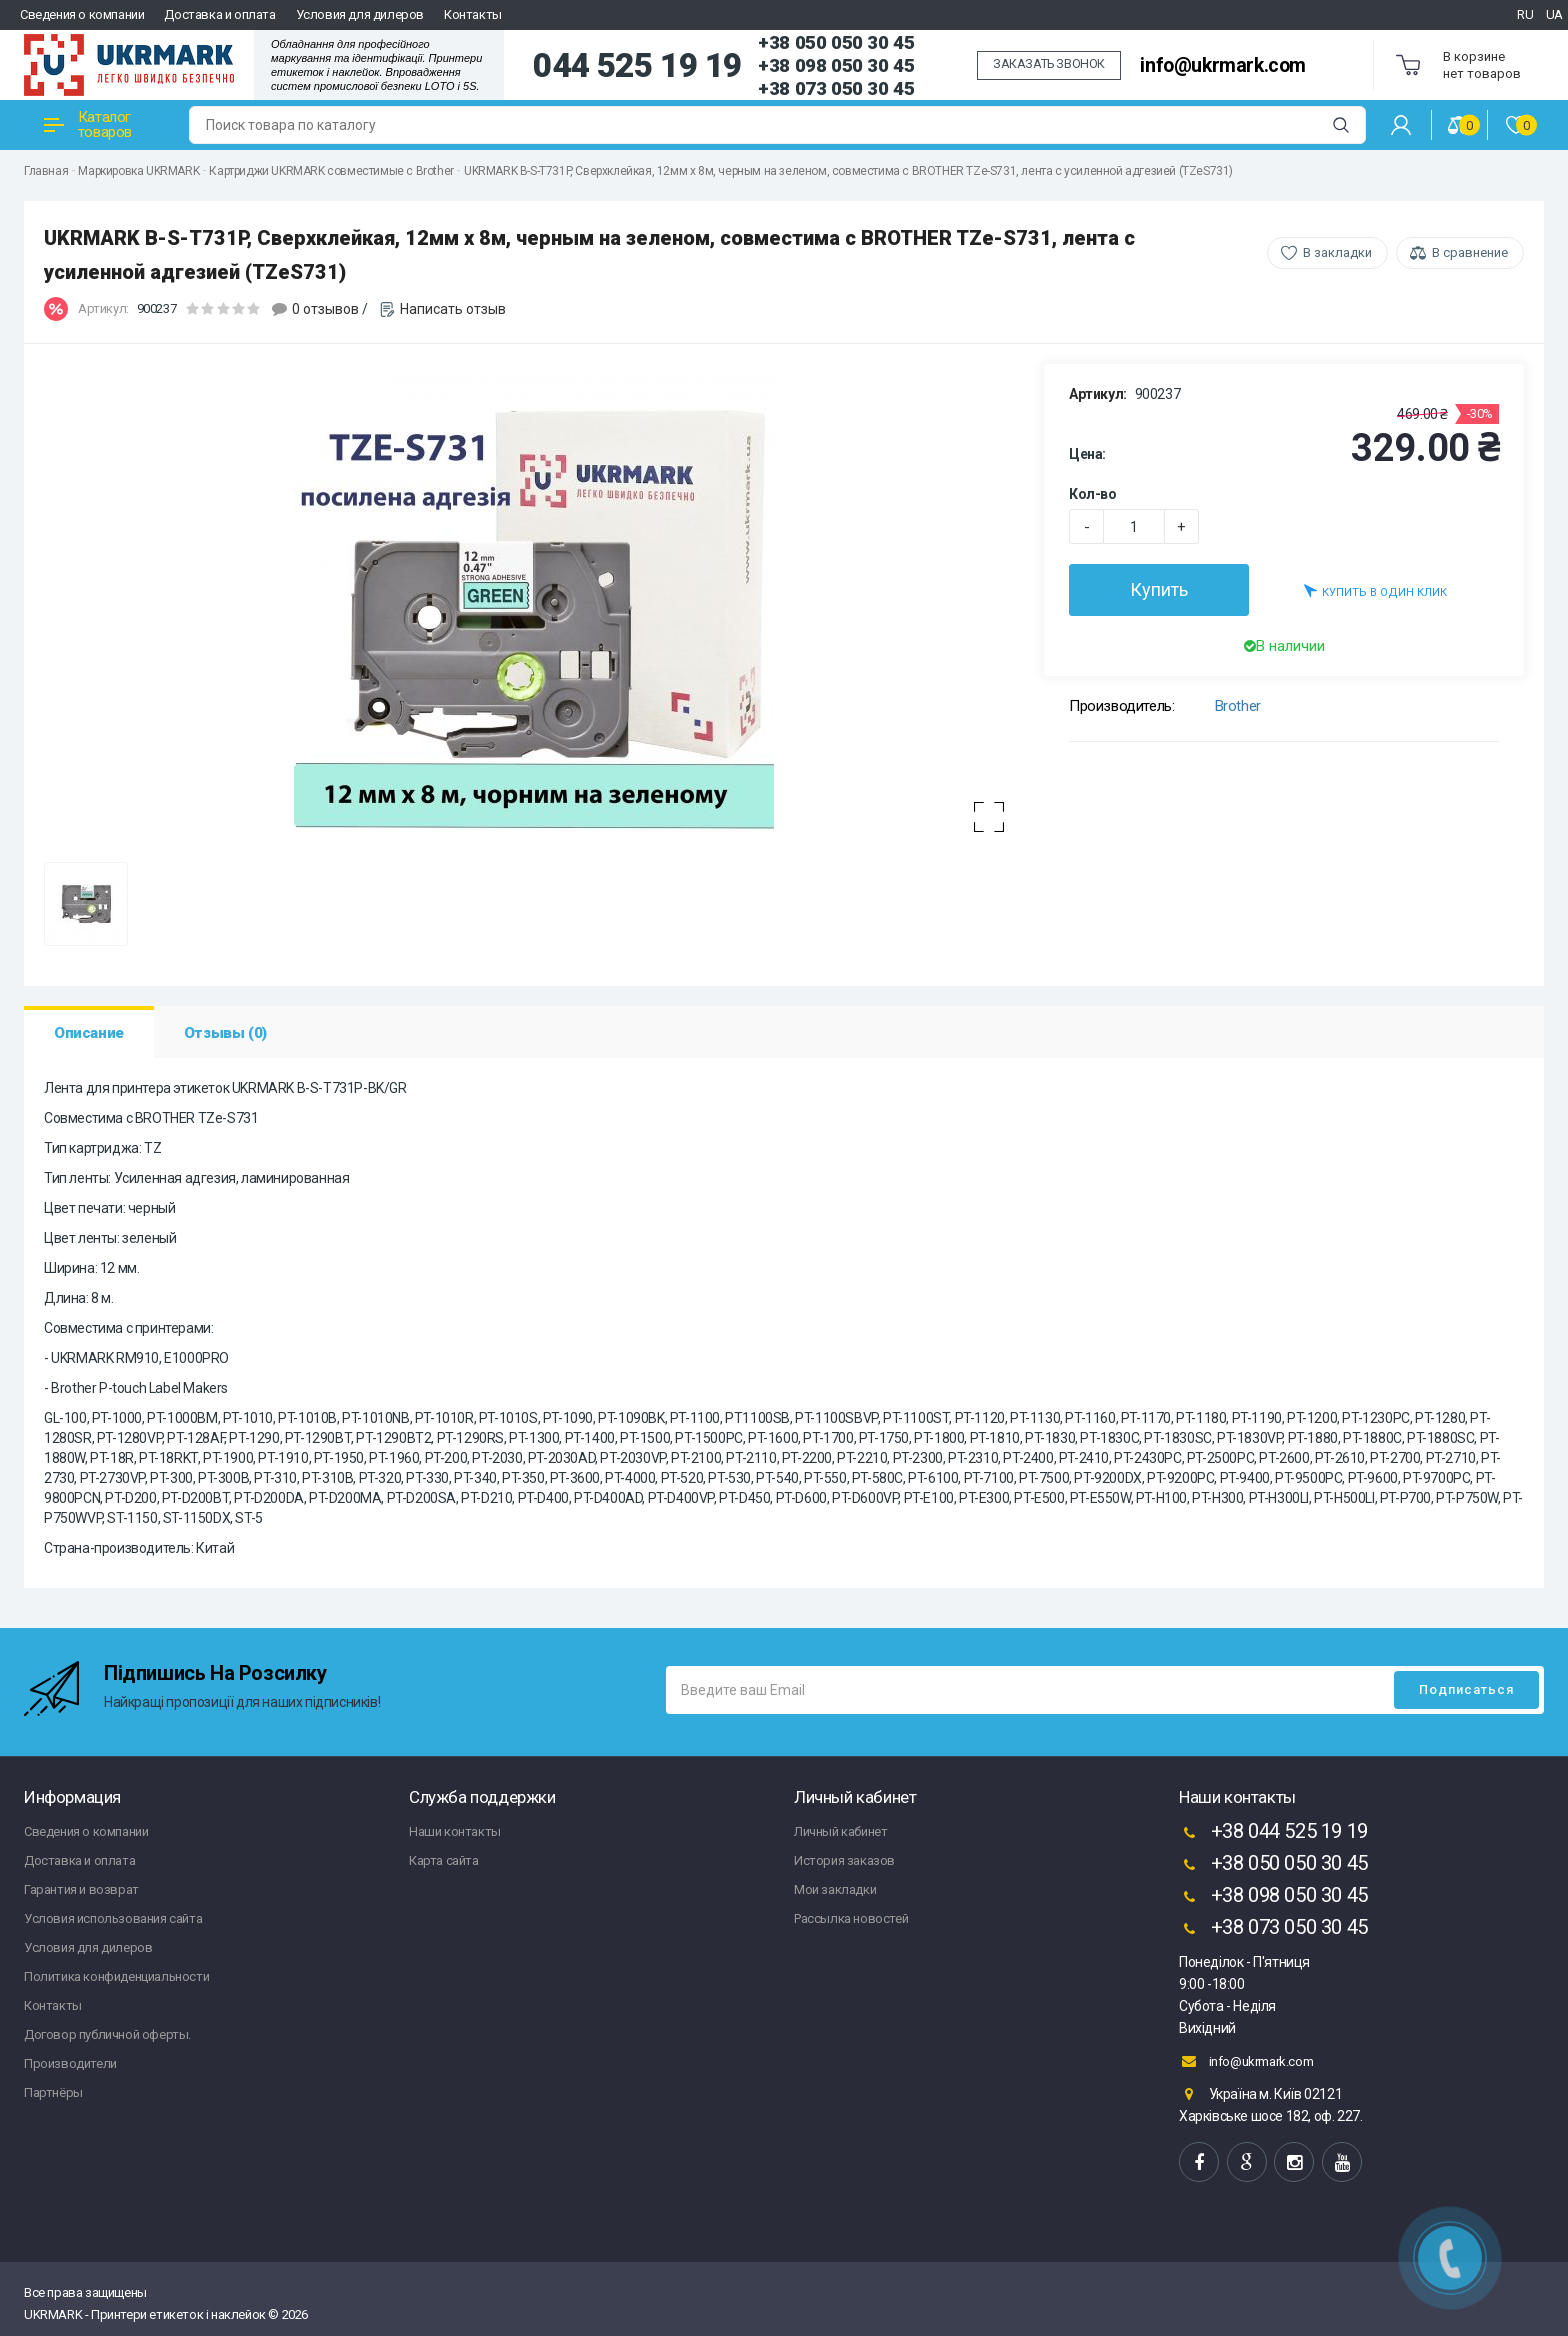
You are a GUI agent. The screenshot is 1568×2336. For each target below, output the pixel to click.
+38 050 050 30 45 (836, 42)
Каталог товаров (88, 124)
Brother (1238, 706)
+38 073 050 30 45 (836, 88)
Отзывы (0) (225, 1033)
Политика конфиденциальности (116, 1976)
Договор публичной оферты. (107, 2034)
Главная (46, 171)
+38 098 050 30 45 (836, 65)
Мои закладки (835, 1889)
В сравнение (1470, 252)
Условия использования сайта (113, 1918)
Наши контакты (455, 1831)
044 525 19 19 (637, 66)
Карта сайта (444, 1860)
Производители (70, 2063)
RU (1525, 14)
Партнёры (53, 2092)
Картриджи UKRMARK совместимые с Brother (331, 171)
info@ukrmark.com (1223, 65)
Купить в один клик (1375, 590)
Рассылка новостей (851, 1918)
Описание (89, 1033)
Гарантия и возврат (81, 1889)
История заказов (844, 1860)
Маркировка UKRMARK (138, 171)
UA (1554, 14)
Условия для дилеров (360, 14)
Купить (1159, 589)
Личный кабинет (840, 1831)
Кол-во (1093, 494)
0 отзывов (325, 309)
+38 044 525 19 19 (1273, 1833)
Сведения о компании (82, 14)
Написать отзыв (453, 309)
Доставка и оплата (219, 14)
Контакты (473, 14)
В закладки (1337, 252)
